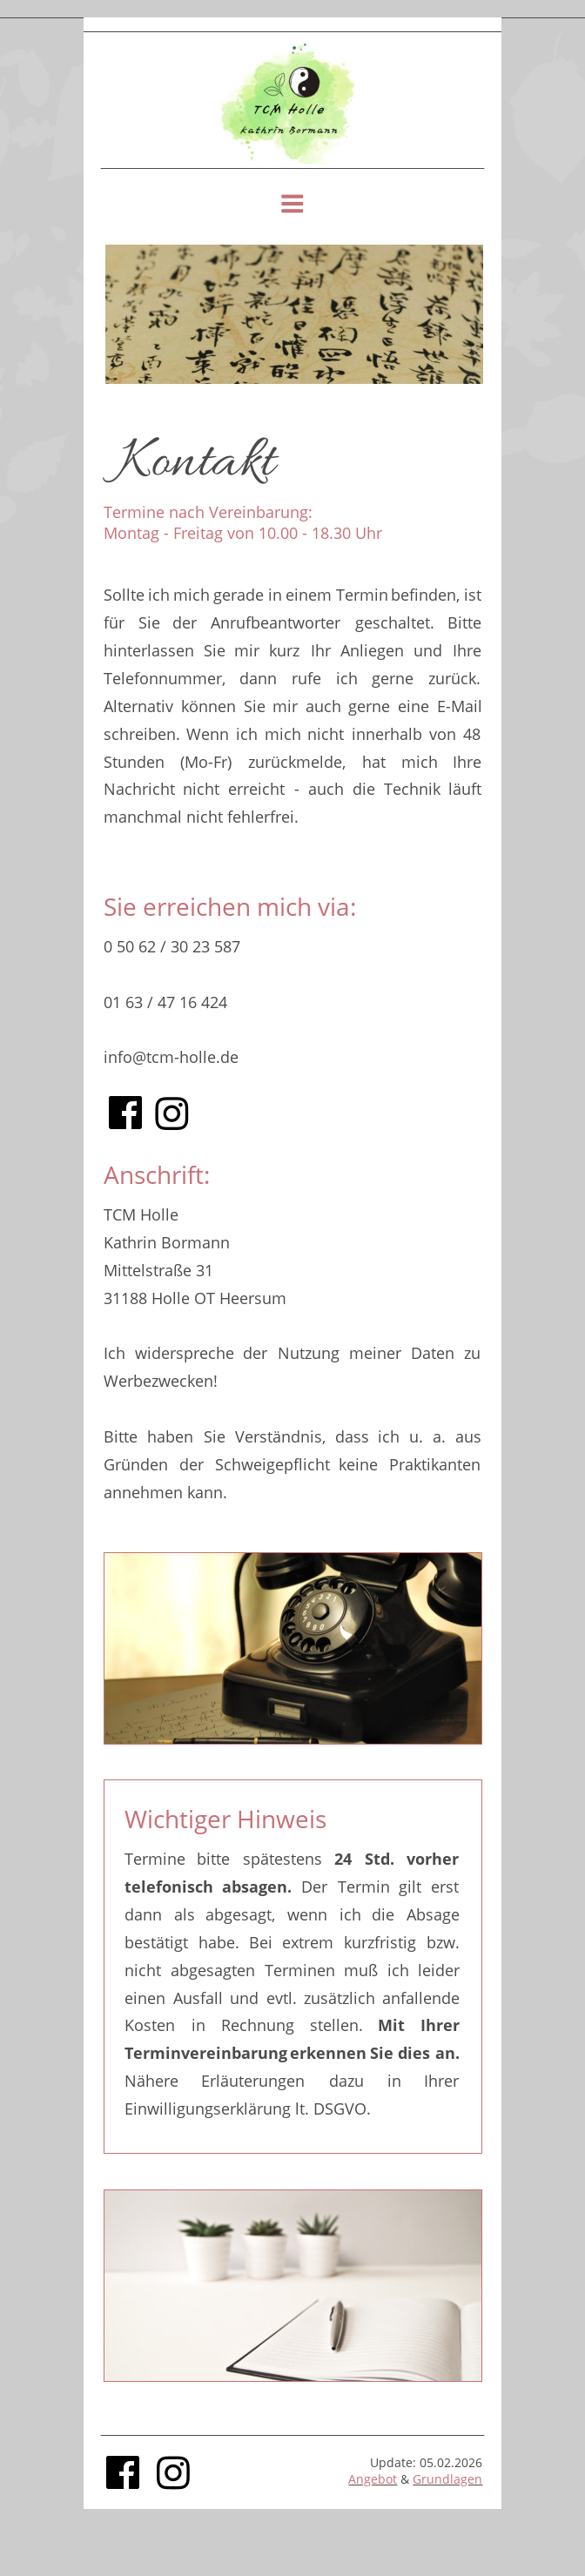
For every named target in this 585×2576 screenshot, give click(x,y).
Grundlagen (447, 2479)
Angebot (372, 2479)
